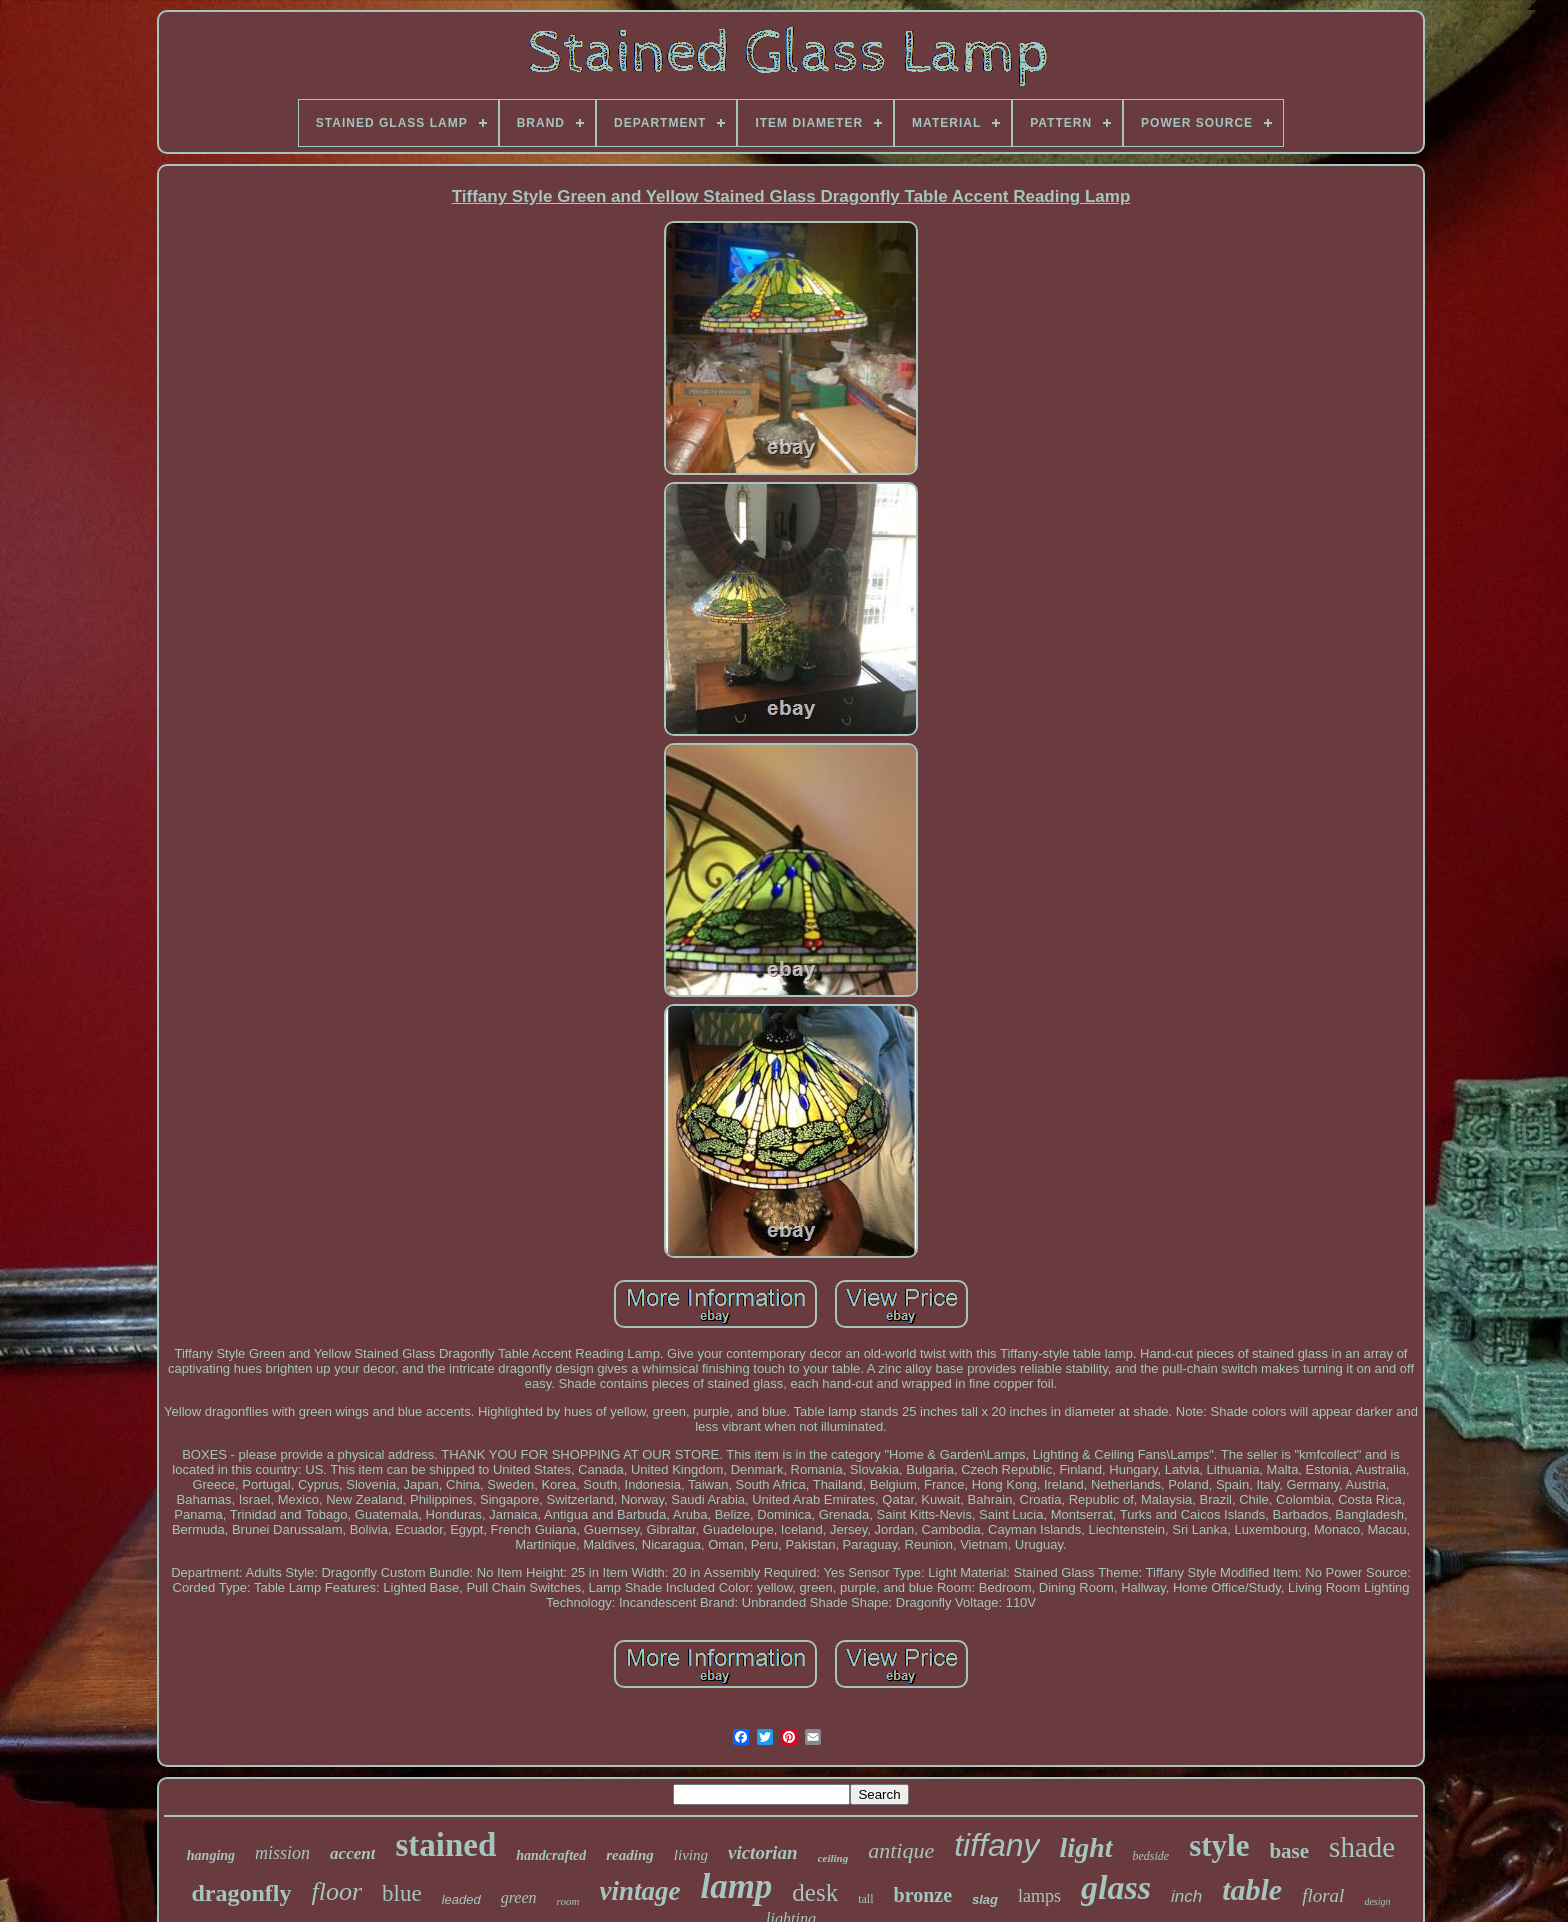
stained (445, 1845)
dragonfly (241, 1893)
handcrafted (551, 1855)
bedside (1151, 1856)
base (1289, 1851)
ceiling (833, 1858)
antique (901, 1850)
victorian (763, 1852)
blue (402, 1893)
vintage (639, 1891)
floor (337, 1891)
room (568, 1901)
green (519, 1897)
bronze (923, 1895)
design (1377, 1901)
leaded (461, 1899)
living (691, 1855)
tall (865, 1899)
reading (630, 1855)
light (1086, 1847)
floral (1323, 1895)
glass (1116, 1887)
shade (1362, 1847)
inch (1186, 1896)
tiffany (996, 1845)
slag (985, 1899)
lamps (1039, 1896)
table (1252, 1889)
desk (815, 1892)
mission (282, 1853)
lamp (736, 1886)
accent (352, 1853)
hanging (211, 1855)
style (1219, 1845)
